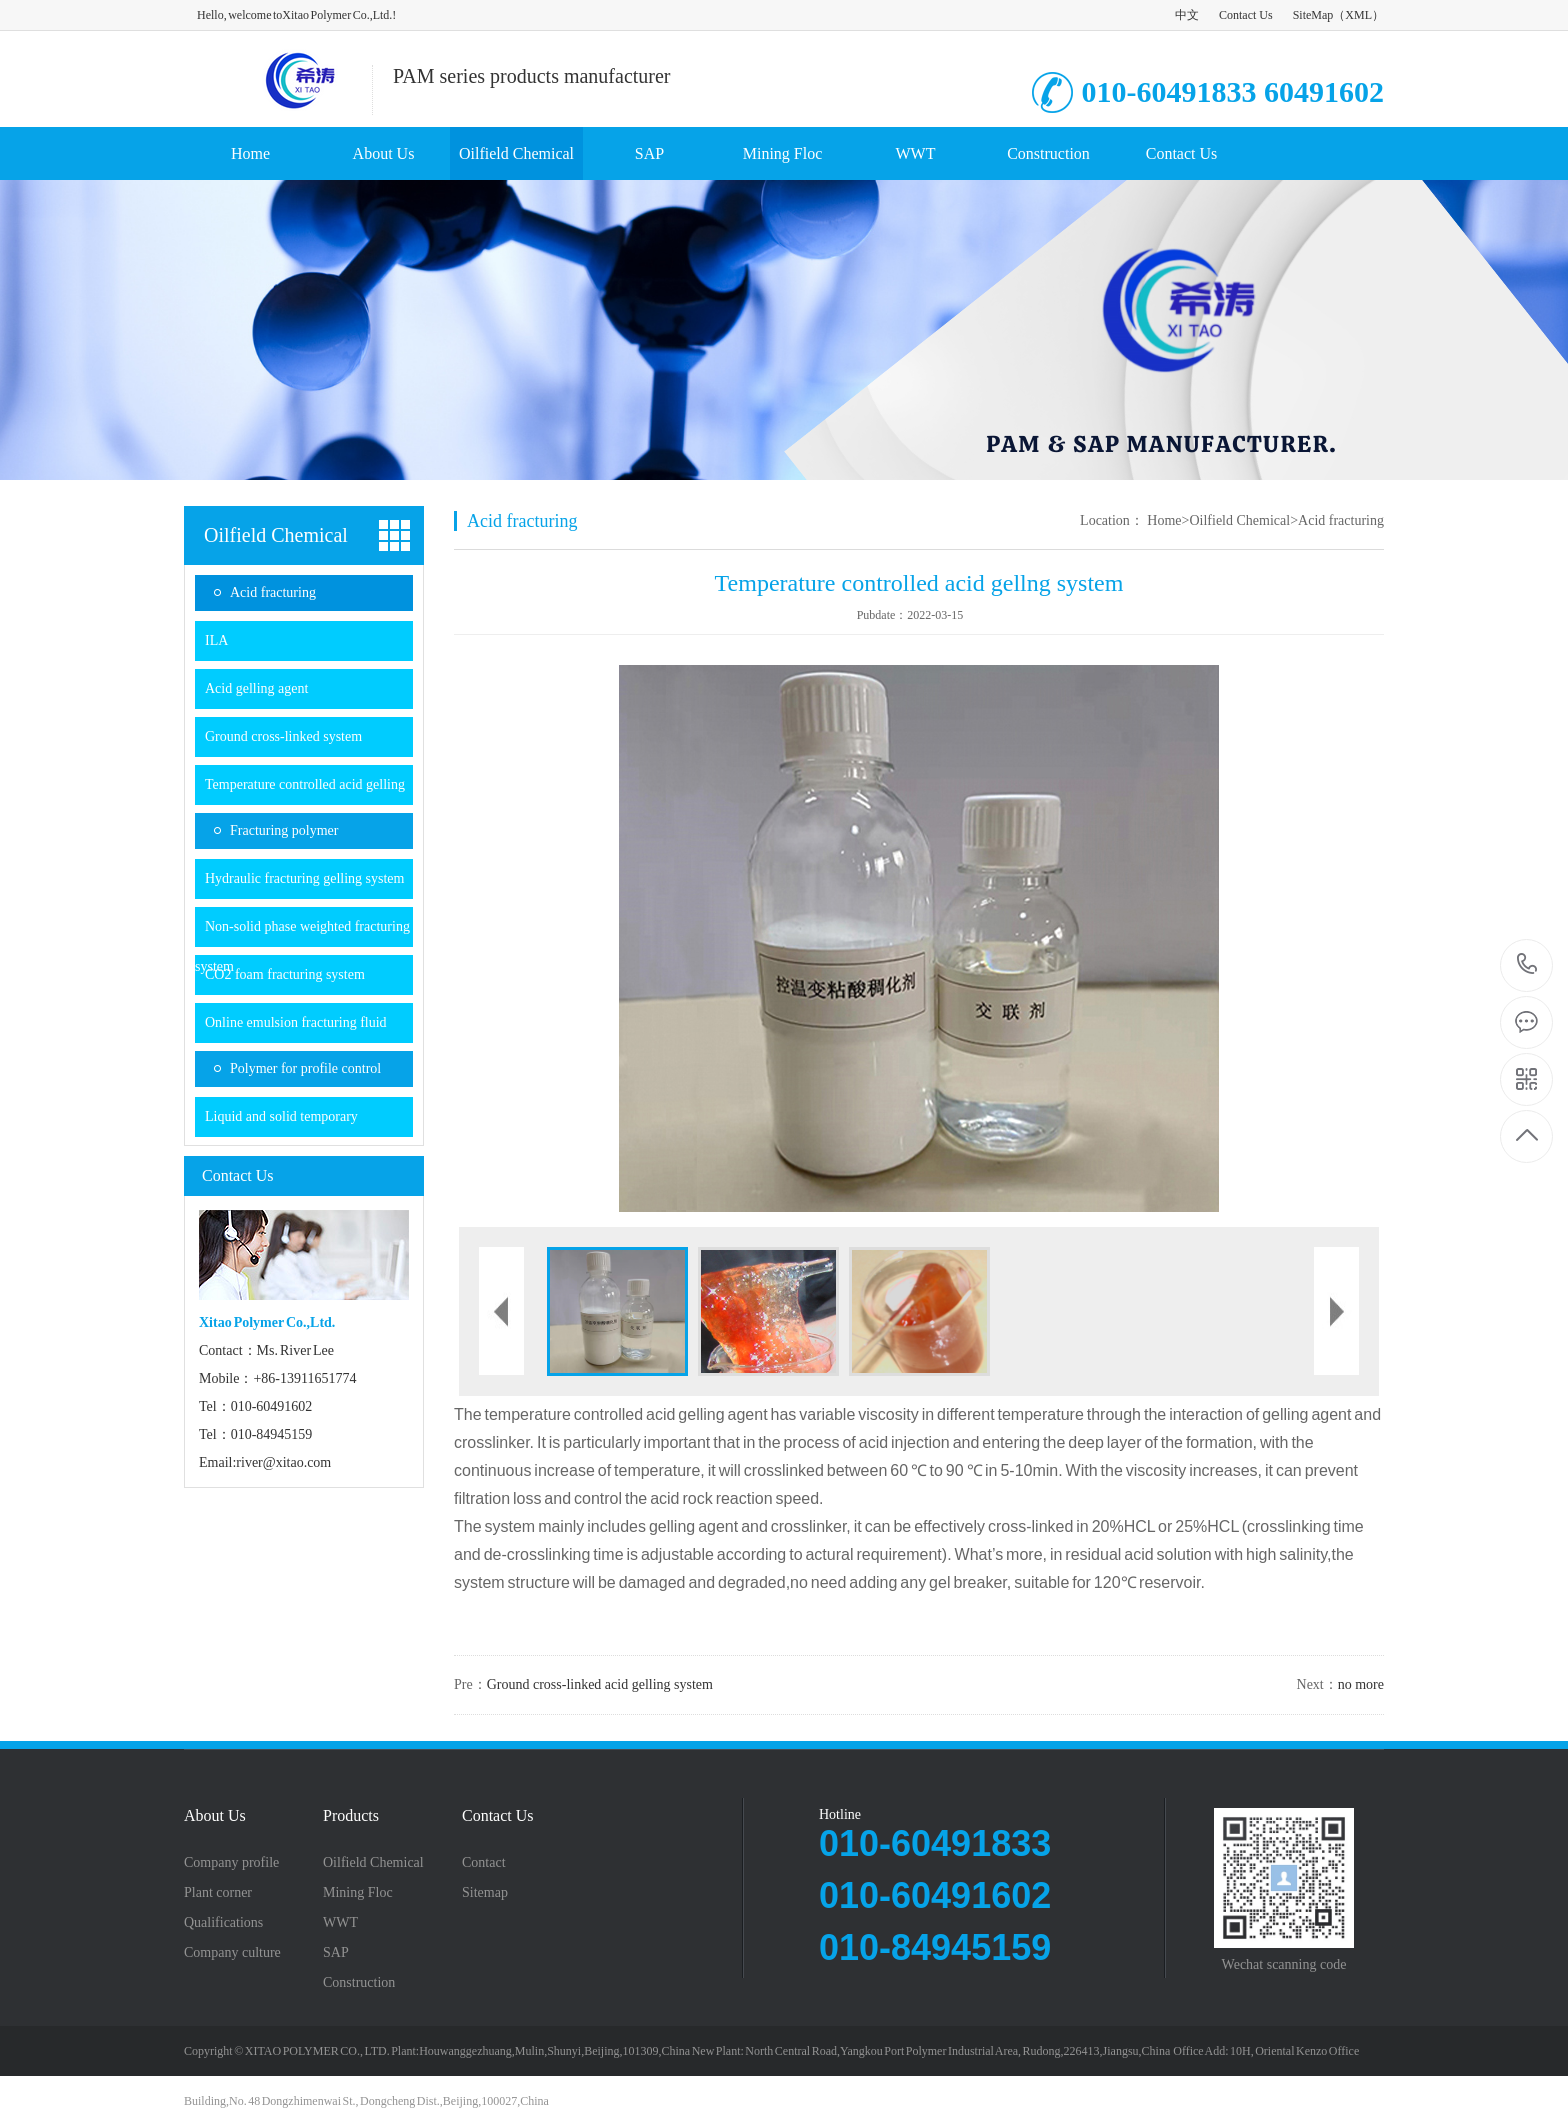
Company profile (231, 1863)
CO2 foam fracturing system (285, 974)
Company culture (232, 1953)
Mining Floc (783, 153)
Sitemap (485, 1893)
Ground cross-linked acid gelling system (600, 1684)
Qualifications (223, 1923)
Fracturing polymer (284, 830)
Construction (1048, 153)
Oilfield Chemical (516, 153)
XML (1358, 15)
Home (250, 153)
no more (1361, 1684)
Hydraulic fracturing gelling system (304, 878)
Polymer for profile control (305, 1068)
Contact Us (1246, 15)
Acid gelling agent (256, 688)
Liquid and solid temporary (281, 1116)
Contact (484, 1863)
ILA (216, 640)
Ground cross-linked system (283, 736)
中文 (1187, 15)
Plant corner (218, 1893)
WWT (916, 153)
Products (351, 1816)
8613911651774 (1527, 964)
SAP (649, 153)
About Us (384, 153)
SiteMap (1313, 15)
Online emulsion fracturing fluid (296, 1022)
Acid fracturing (273, 592)
